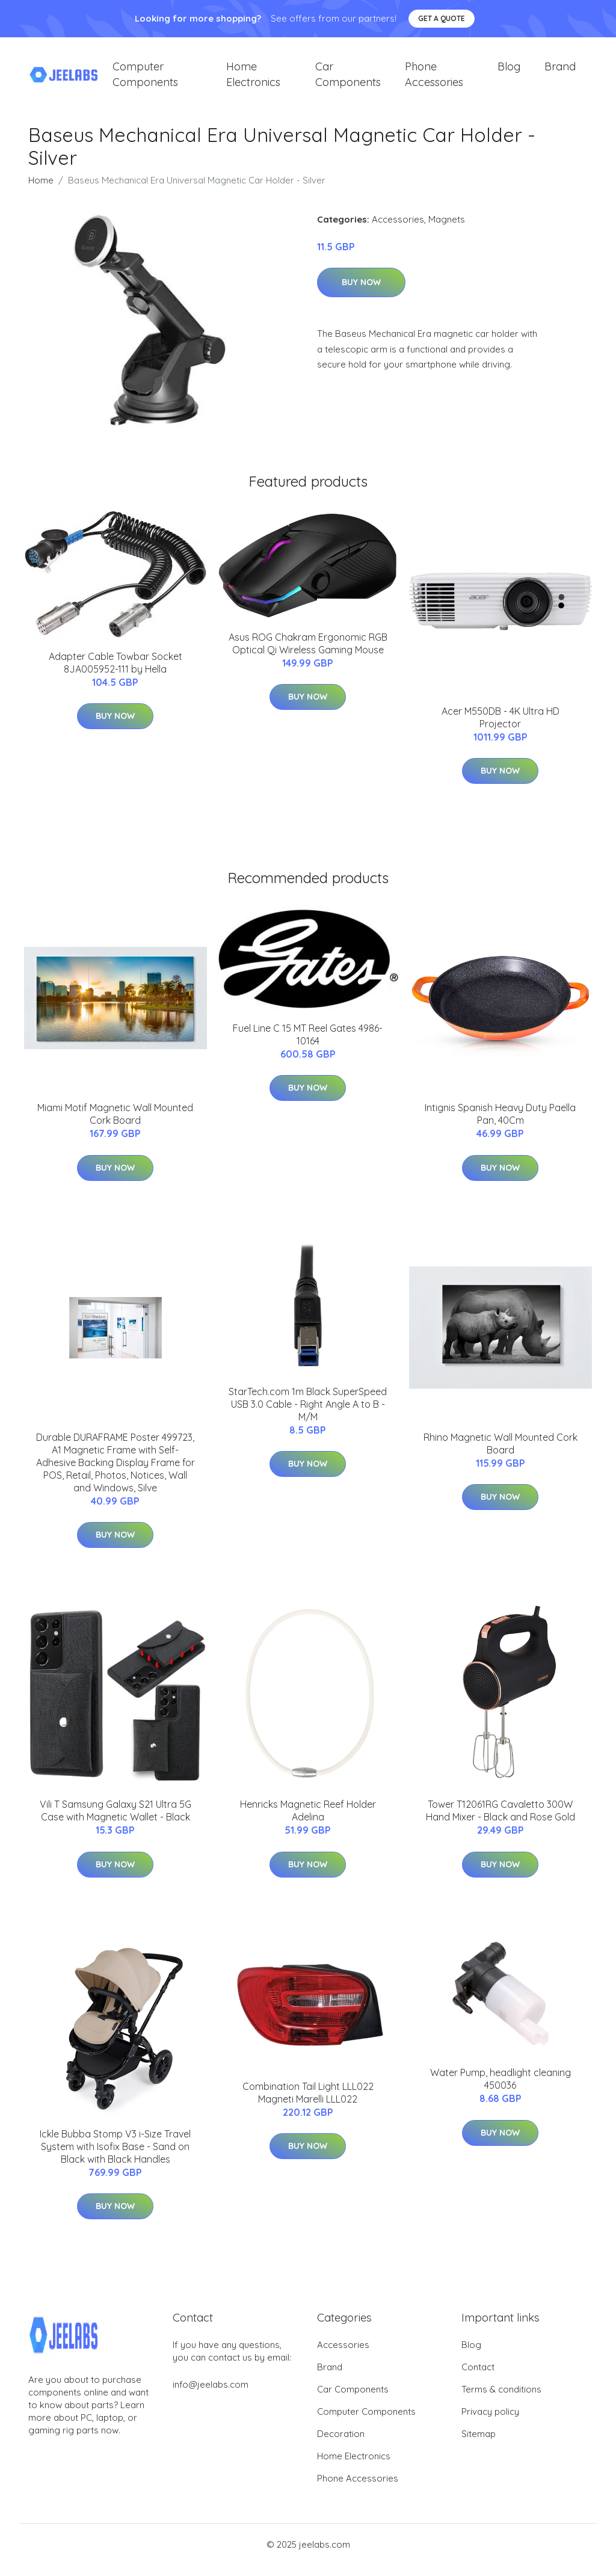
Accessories (398, 229)
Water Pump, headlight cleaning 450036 (500, 2089)
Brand (560, 72)
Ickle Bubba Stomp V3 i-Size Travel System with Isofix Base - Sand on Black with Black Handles (115, 2156)
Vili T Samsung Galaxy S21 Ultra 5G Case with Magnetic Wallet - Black (115, 1820)
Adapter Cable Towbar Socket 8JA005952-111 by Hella (115, 673)
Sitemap (478, 2444)
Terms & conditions (501, 2400)
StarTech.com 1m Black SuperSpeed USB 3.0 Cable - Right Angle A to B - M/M (308, 1414)
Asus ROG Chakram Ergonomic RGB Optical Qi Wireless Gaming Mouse (308, 653)
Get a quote (441, 18)
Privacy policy (490, 2422)
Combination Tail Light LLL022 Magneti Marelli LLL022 (308, 2103)
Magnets (446, 229)
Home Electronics (253, 79)
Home (41, 190)
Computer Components (145, 79)
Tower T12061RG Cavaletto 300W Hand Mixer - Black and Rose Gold (500, 1820)
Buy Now (361, 293)
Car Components (348, 79)
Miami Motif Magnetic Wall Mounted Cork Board (115, 1124)
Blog (508, 72)
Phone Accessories (434, 79)
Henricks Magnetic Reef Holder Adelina (308, 1820)
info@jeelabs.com (210, 2395)
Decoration (341, 2444)
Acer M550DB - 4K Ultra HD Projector (500, 727)
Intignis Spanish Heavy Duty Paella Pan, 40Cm (500, 1124)
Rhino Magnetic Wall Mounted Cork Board (501, 1453)
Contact (477, 2377)
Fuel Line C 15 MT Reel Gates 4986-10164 (308, 1044)
